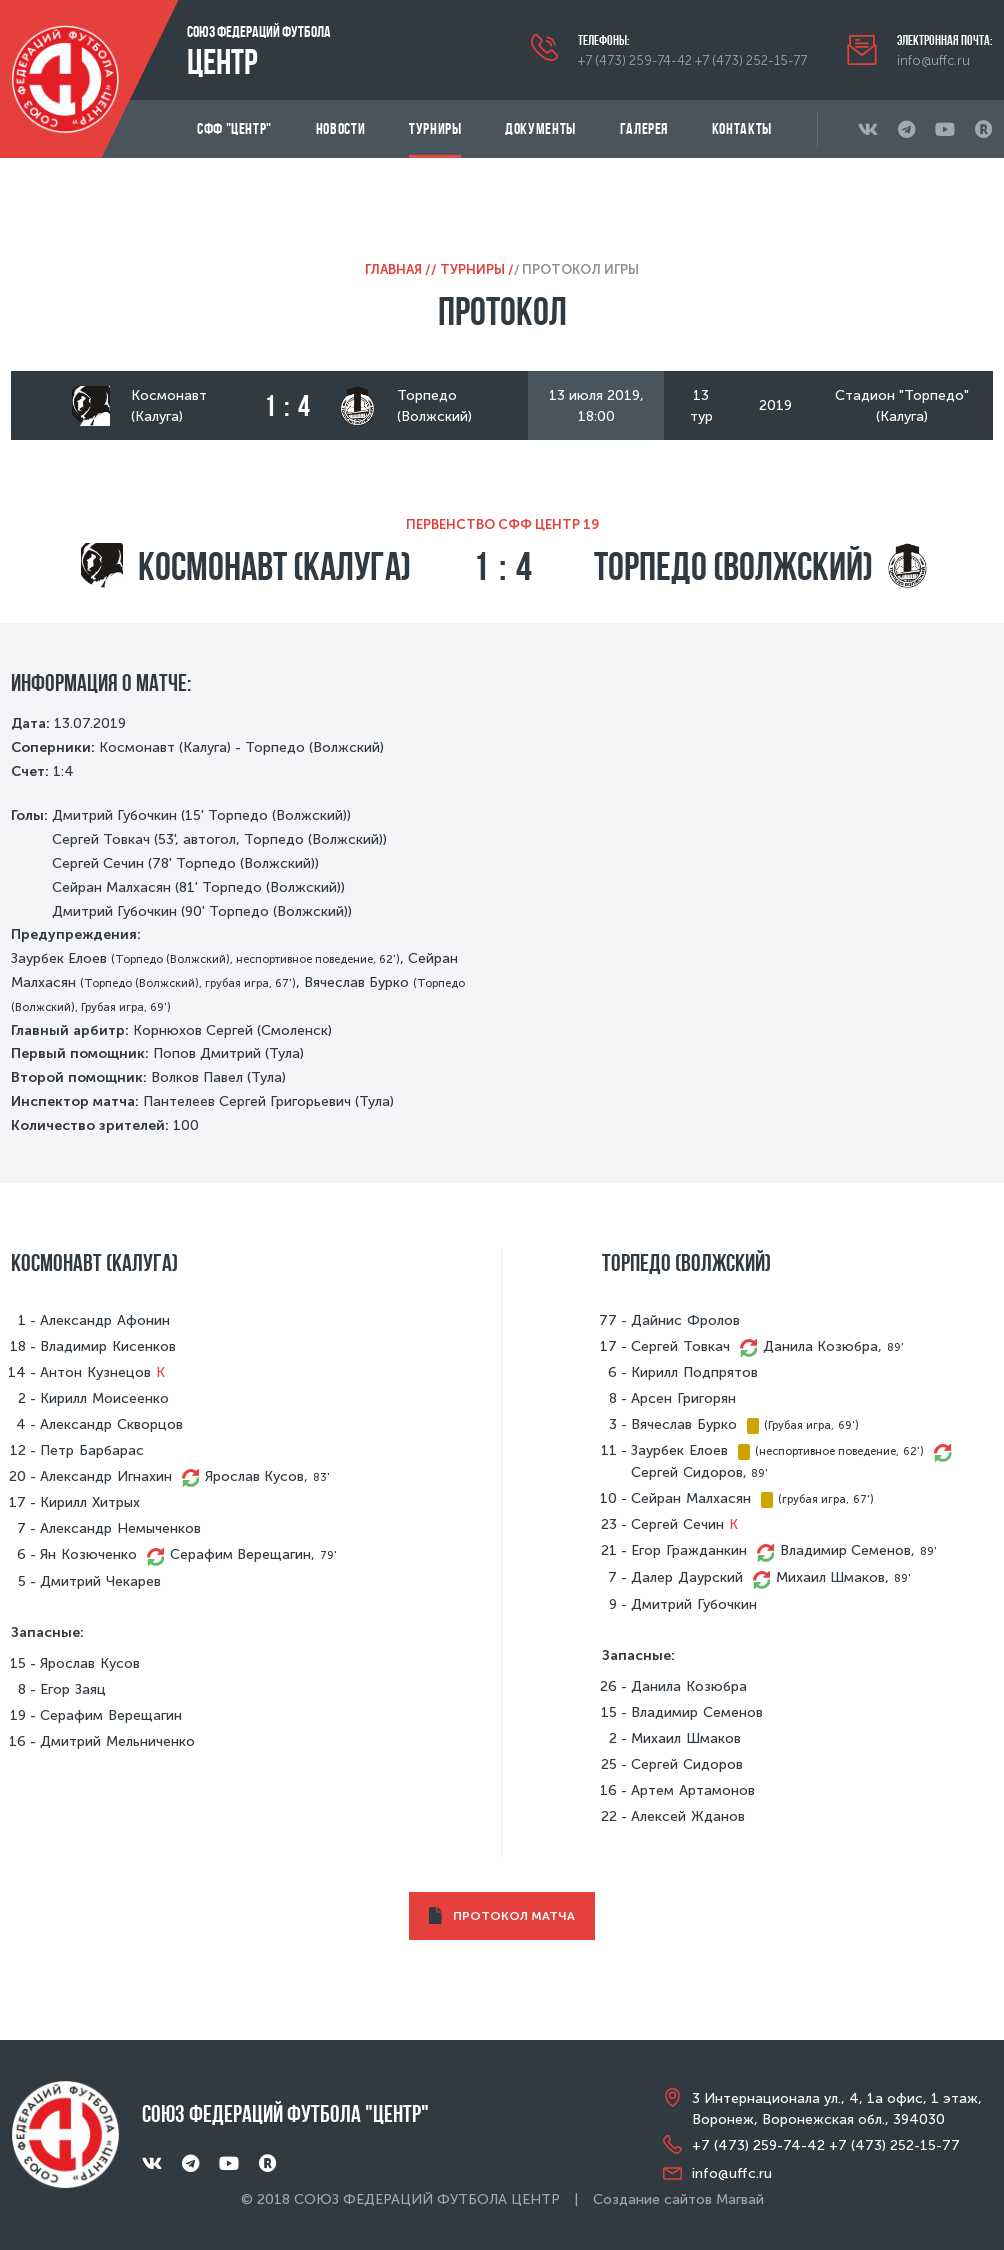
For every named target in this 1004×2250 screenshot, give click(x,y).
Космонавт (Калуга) (274, 566)
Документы (540, 128)
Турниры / (477, 269)
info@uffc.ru (933, 60)
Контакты (742, 128)
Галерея (644, 128)
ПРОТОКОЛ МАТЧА (502, 1916)
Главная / (398, 269)
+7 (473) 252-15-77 (751, 60)
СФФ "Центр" (234, 128)
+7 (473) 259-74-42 (635, 60)
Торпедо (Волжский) (733, 566)
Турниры (435, 128)
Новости (340, 128)
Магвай (740, 2199)
